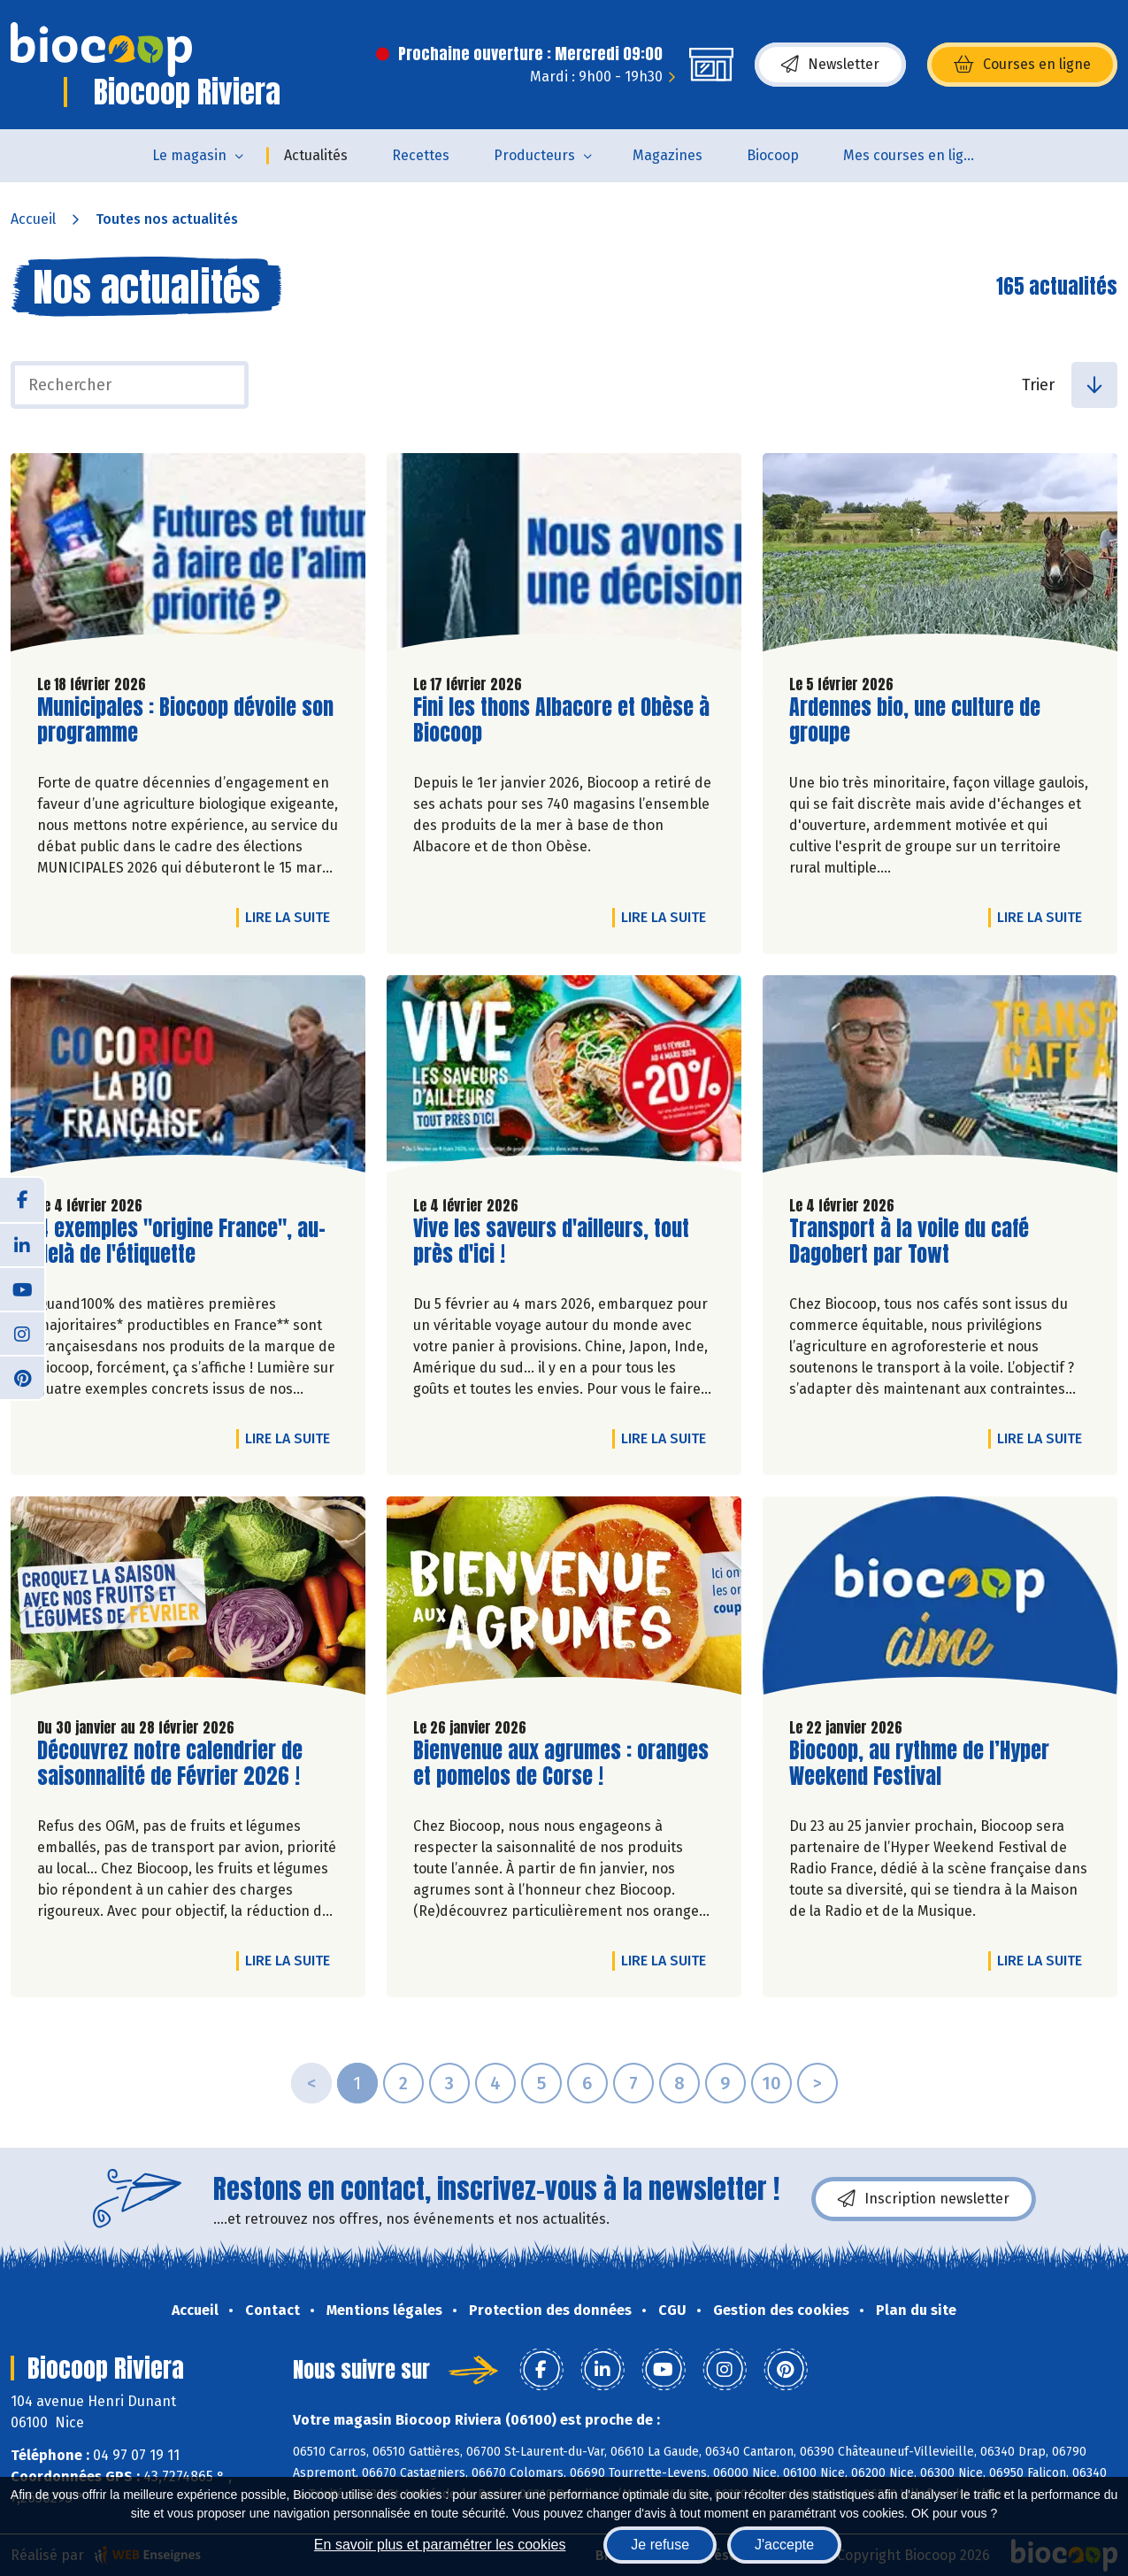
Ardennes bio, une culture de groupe (914, 720)
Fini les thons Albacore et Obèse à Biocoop (561, 720)
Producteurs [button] (534, 155)
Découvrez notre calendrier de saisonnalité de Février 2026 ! (170, 1763)
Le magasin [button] (189, 155)
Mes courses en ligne (911, 155)
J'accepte (784, 2544)
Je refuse (660, 2544)
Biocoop (773, 155)
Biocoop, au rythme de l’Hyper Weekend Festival (919, 1763)
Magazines (667, 155)
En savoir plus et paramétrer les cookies (440, 2544)
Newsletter (830, 64)
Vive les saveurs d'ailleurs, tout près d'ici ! (551, 1241)
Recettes (420, 155)
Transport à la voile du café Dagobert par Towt (909, 1241)
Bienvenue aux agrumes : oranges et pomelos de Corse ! (561, 1763)
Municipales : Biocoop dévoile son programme (185, 720)
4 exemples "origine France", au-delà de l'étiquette (181, 1241)
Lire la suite (292, 917)
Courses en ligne (1022, 64)
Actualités (316, 155)
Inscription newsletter (923, 2199)
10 (771, 2083)
